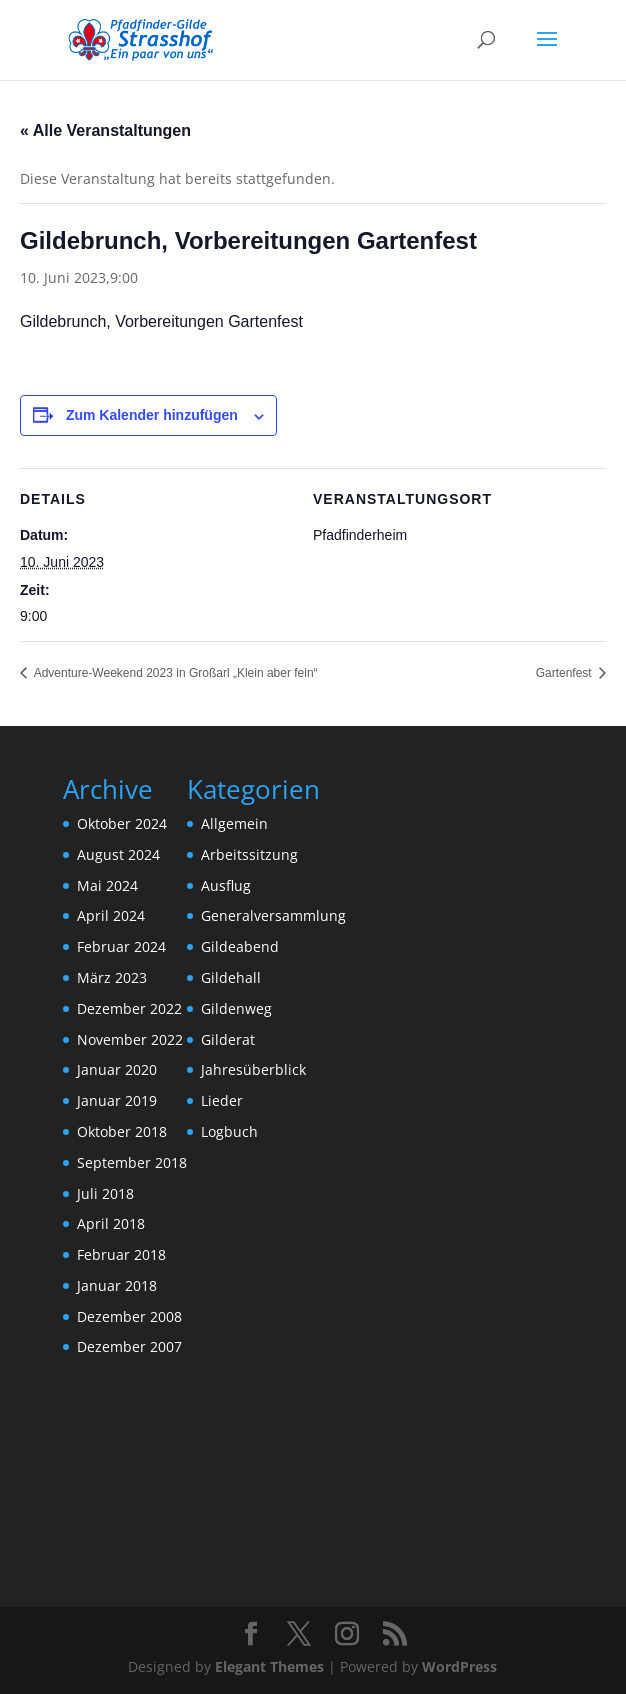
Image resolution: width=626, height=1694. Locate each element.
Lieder (222, 1100)
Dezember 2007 (129, 1346)
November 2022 (130, 1039)
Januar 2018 (117, 1285)
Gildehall (231, 977)
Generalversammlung (273, 915)
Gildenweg (236, 1008)
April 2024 (111, 915)
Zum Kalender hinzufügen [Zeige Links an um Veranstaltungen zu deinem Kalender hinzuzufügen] (152, 415)
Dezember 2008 (129, 1316)
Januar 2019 (117, 1100)
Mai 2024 (107, 885)
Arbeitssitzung (249, 854)
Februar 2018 (121, 1254)
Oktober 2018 (122, 1131)
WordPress (459, 1666)
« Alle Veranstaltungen (105, 130)
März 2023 (112, 977)
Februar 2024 (121, 946)
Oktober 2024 (122, 823)
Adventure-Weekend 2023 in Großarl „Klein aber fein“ (174, 673)
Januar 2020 (117, 1069)
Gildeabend (240, 946)
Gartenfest (565, 673)
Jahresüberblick (253, 1069)
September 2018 (132, 1162)
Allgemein (234, 823)
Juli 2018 (105, 1193)
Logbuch (229, 1131)
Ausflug (226, 885)
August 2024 (118, 854)
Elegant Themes (269, 1666)
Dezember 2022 (129, 1008)
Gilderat (228, 1039)
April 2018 (111, 1223)
